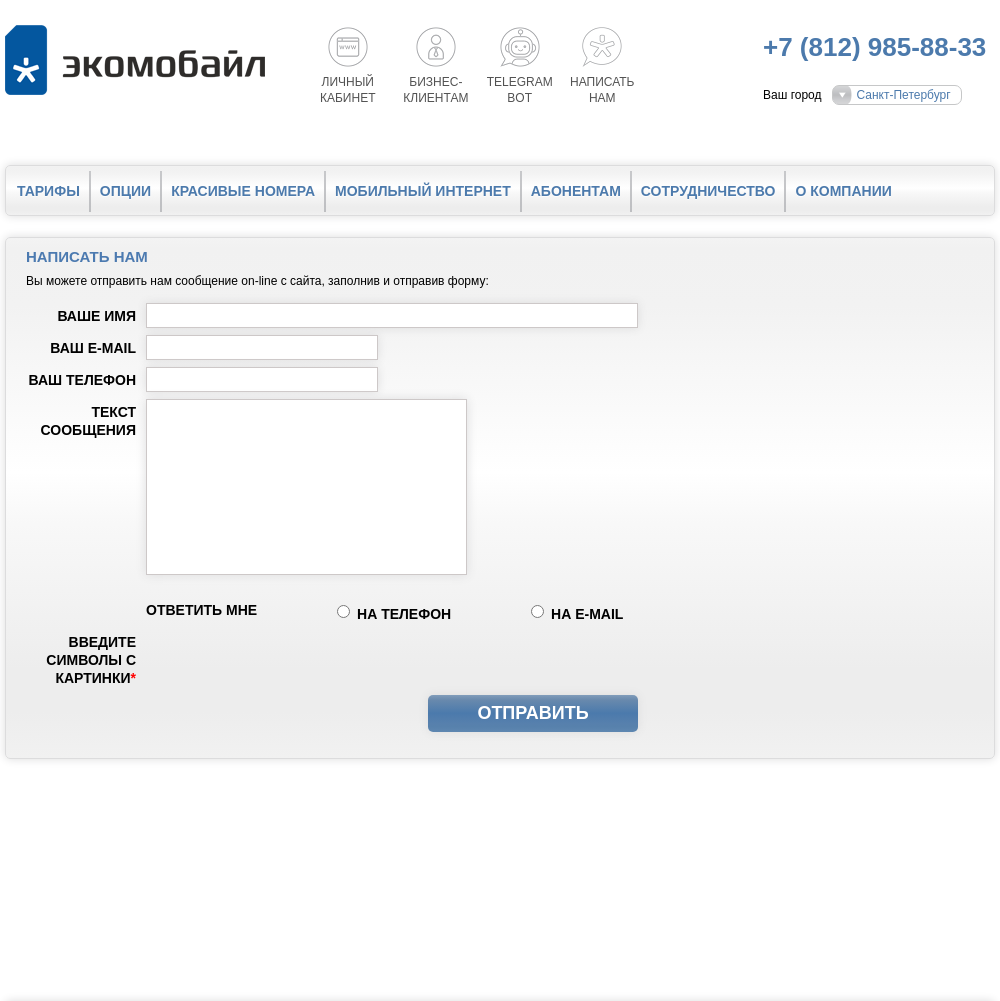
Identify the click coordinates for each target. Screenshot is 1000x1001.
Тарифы (48, 191)
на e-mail (587, 614)
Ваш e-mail (93, 348)
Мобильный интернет (423, 191)
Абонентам (576, 191)
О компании (843, 191)
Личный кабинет (348, 90)
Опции (125, 191)
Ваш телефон (82, 380)
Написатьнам (602, 90)
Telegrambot (520, 90)
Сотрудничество (708, 191)
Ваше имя (96, 316)
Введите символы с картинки (91, 660)
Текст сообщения (88, 421)
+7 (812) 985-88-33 (874, 47)
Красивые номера (243, 191)
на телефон (404, 614)
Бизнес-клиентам (435, 90)
